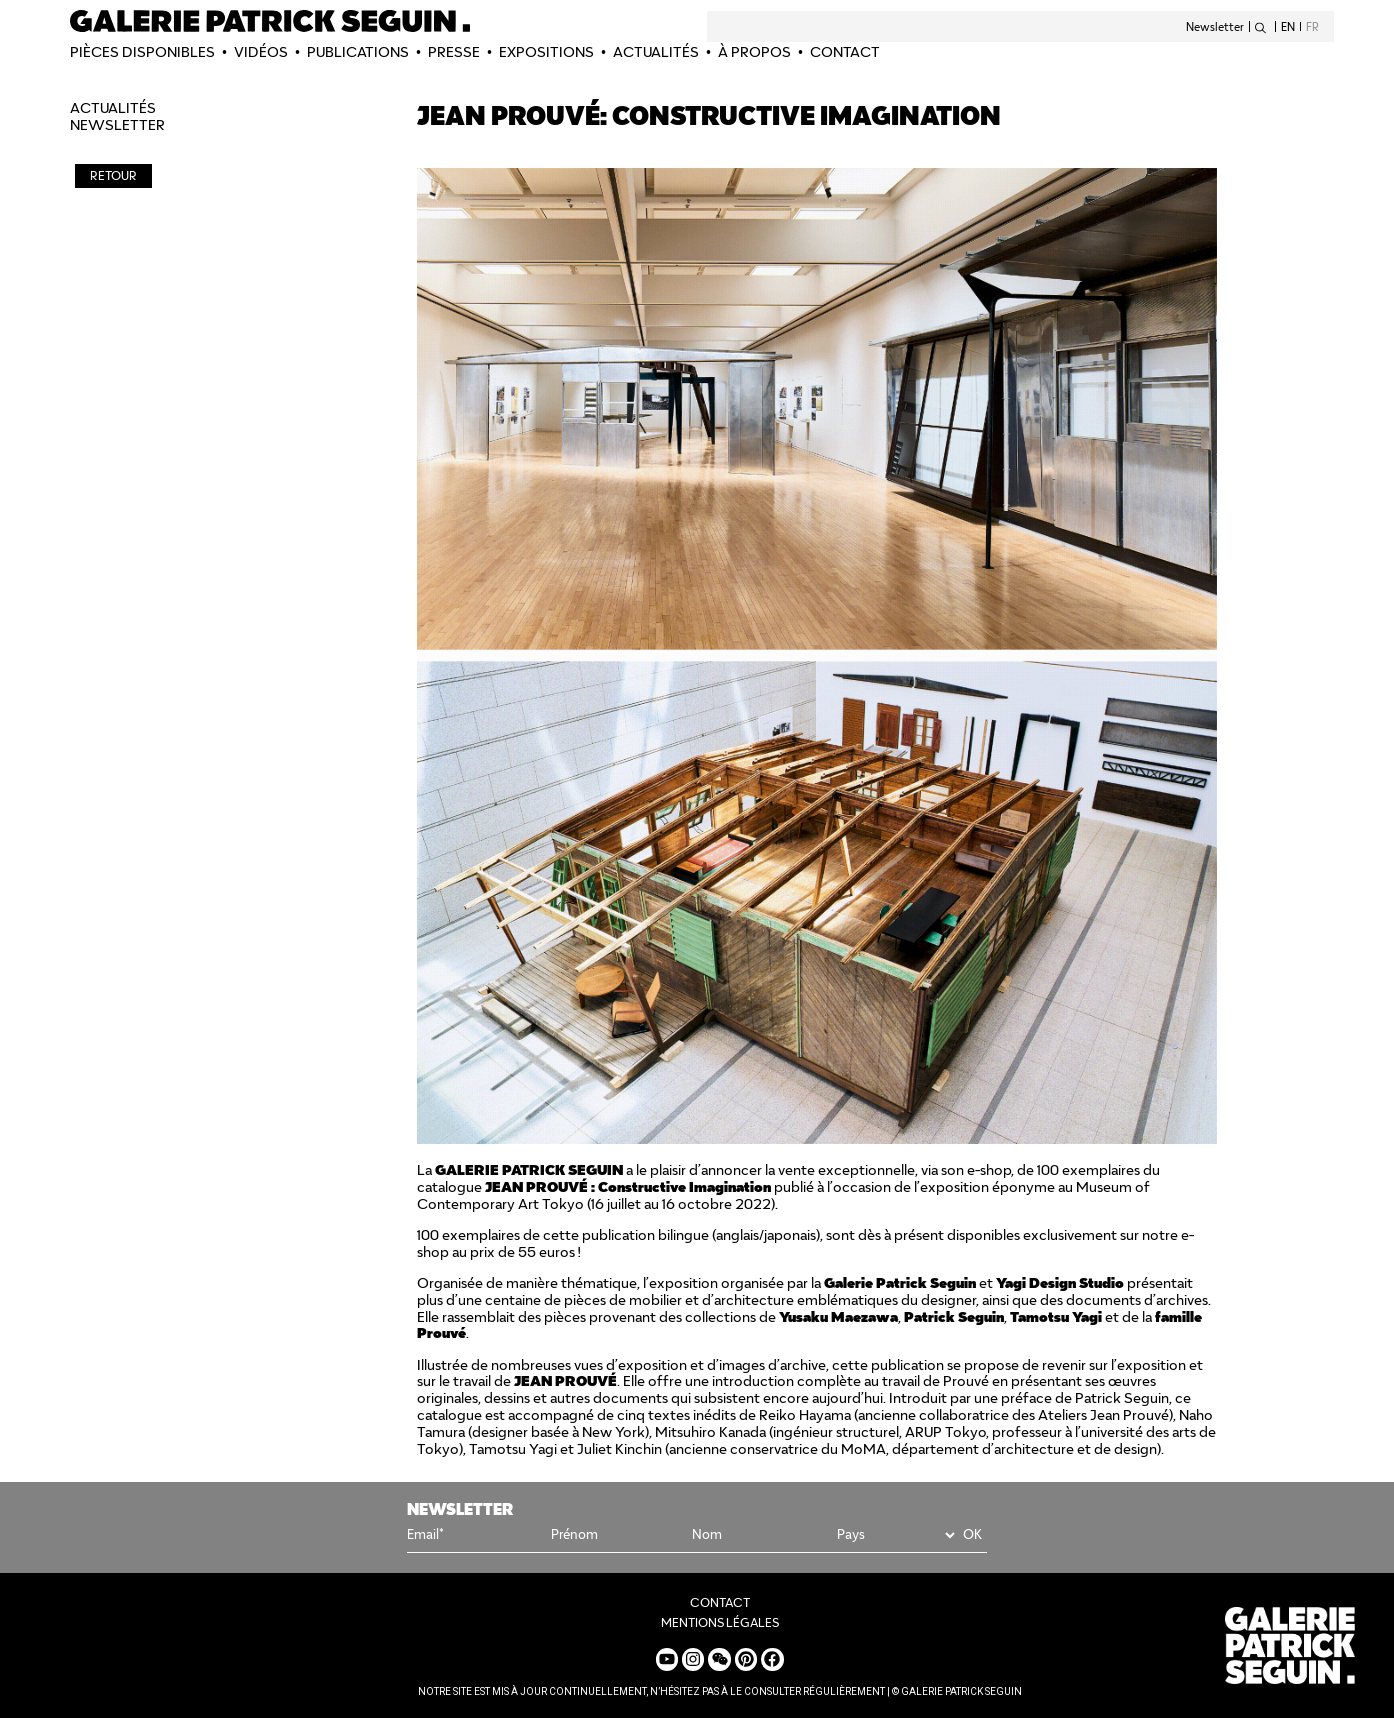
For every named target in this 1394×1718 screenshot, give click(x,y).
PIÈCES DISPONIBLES (142, 52)
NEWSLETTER (117, 125)
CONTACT (845, 52)
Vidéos (261, 52)
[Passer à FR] (1310, 26)
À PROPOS (754, 52)
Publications (358, 52)
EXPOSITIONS (546, 52)
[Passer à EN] (1291, 26)
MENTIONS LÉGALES (720, 1622)
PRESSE (454, 52)
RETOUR (113, 175)
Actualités (656, 52)
